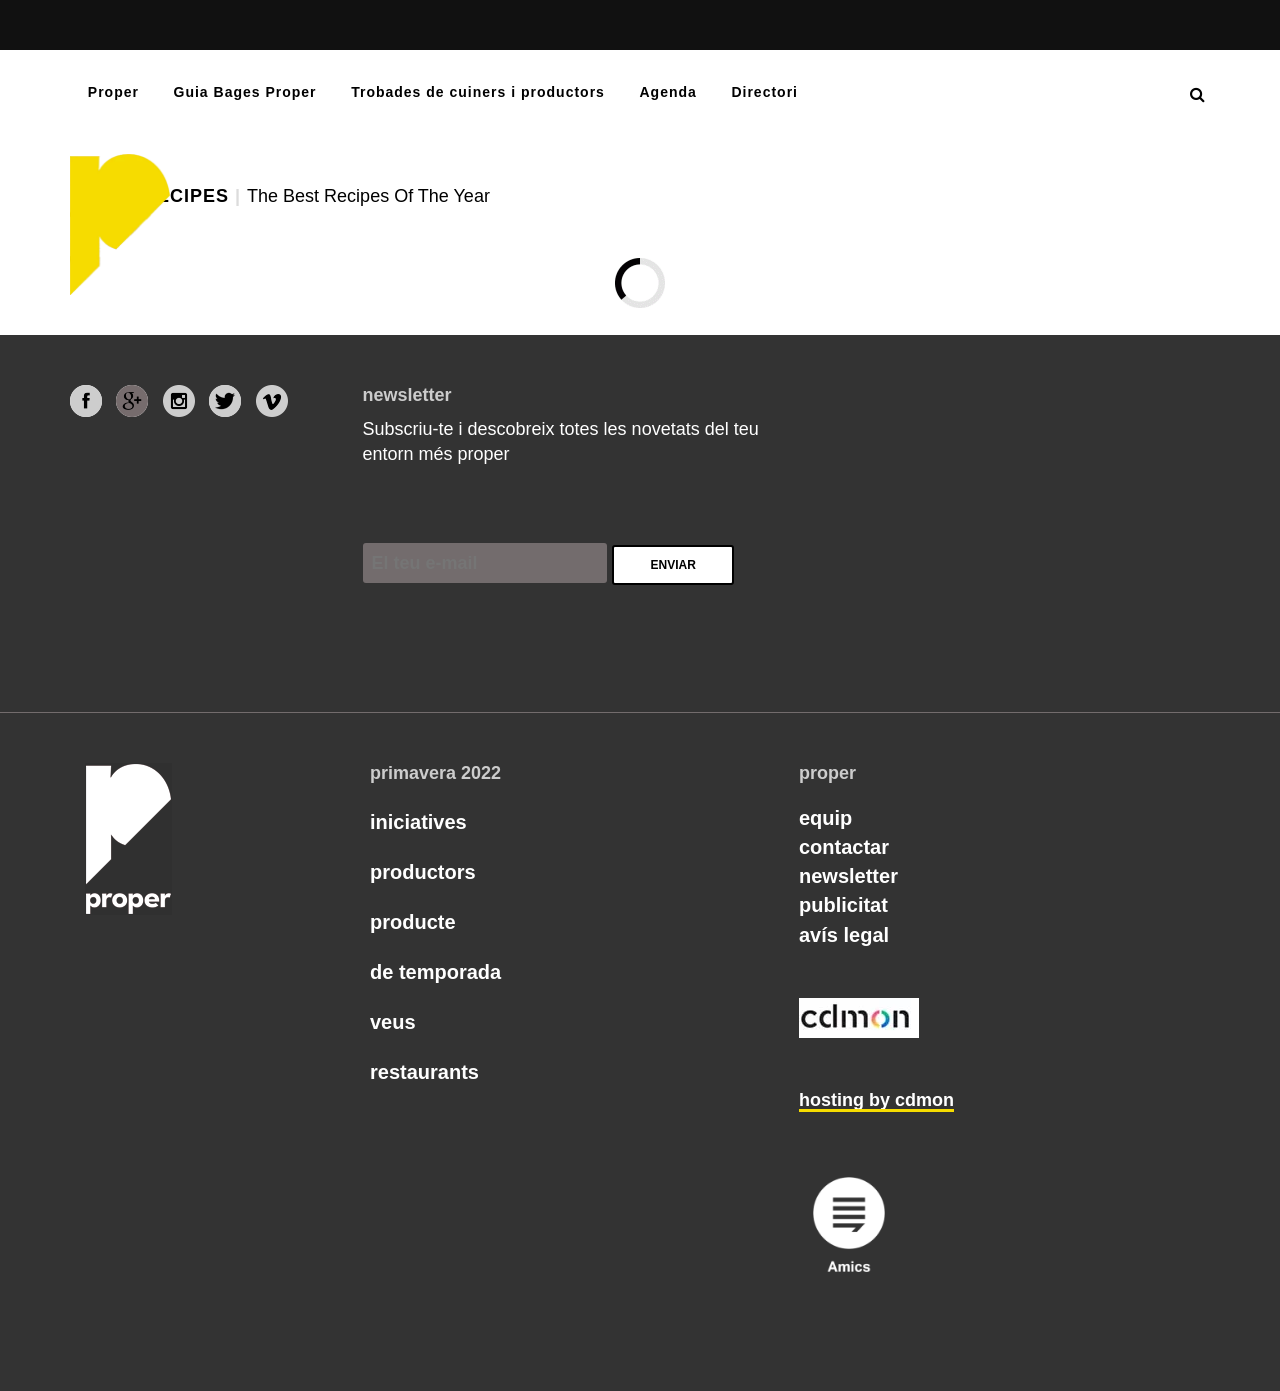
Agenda (667, 92)
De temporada (435, 972)
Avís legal (844, 935)
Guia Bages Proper (245, 92)
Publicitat (843, 905)
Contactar (844, 847)
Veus (393, 1022)
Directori (764, 92)
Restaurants (424, 1072)
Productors (423, 872)
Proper (113, 92)
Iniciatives (418, 822)
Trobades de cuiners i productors (478, 92)
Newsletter (848, 876)
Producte (413, 922)
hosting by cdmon (876, 1100)
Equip (825, 818)
